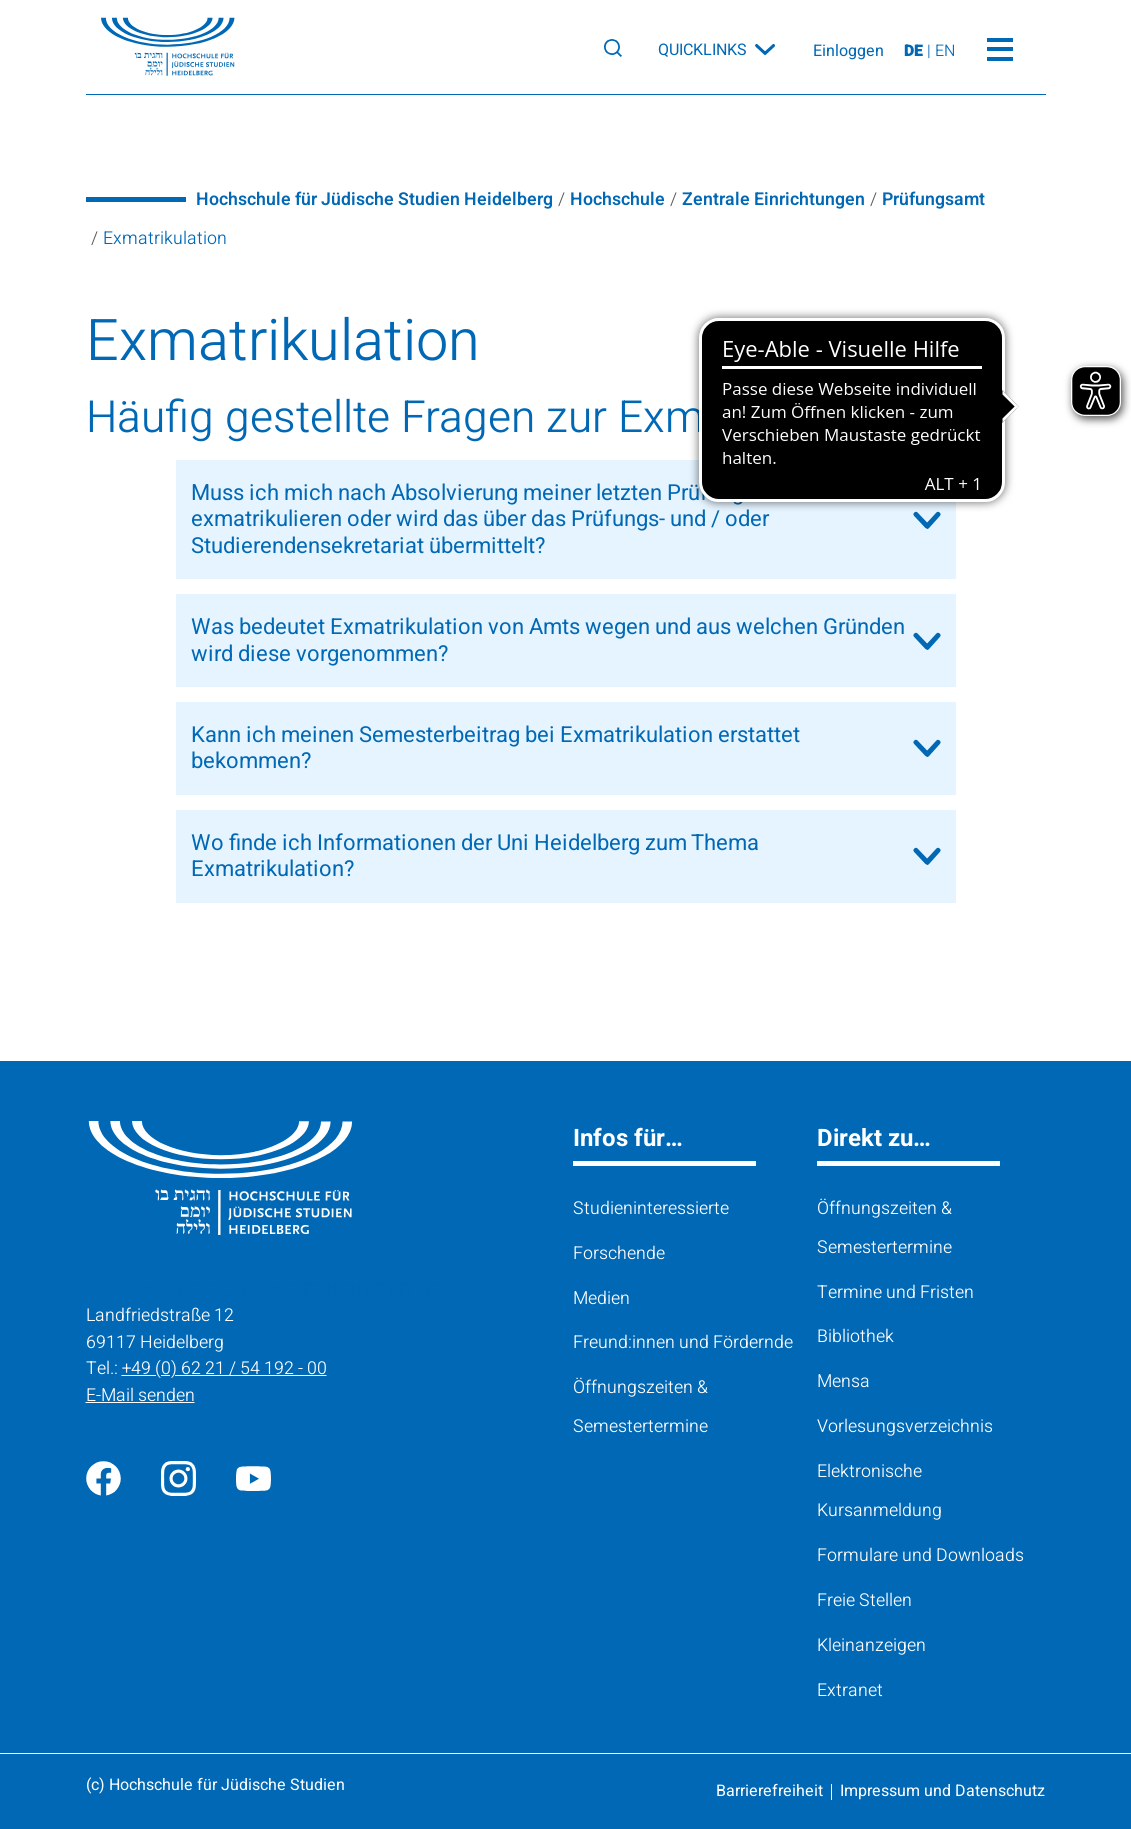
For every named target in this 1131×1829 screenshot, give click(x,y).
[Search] (613, 48)
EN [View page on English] (945, 52)
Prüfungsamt (933, 199)
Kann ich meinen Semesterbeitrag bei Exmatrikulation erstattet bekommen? (495, 748)
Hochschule (617, 199)
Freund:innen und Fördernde (683, 1342)
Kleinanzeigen (871, 1645)
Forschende (619, 1253)
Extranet (850, 1690)
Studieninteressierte (651, 1208)
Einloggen (848, 52)
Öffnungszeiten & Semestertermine (640, 1406)
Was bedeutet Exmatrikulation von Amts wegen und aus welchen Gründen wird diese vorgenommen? (548, 640)
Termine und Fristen (895, 1292)
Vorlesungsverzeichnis (905, 1426)
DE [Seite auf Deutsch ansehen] (915, 52)
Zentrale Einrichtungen (773, 199)
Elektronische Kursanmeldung (879, 1490)
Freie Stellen (864, 1600)
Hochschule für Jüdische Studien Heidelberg (374, 199)
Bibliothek (855, 1336)
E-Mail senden (140, 1395)
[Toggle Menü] (1000, 47)
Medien (601, 1298)
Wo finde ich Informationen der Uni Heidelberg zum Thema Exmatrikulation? (475, 856)
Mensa (843, 1381)
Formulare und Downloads (920, 1555)
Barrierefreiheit (769, 1791)
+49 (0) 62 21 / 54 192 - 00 (224, 1368)
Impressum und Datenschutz (942, 1791)
